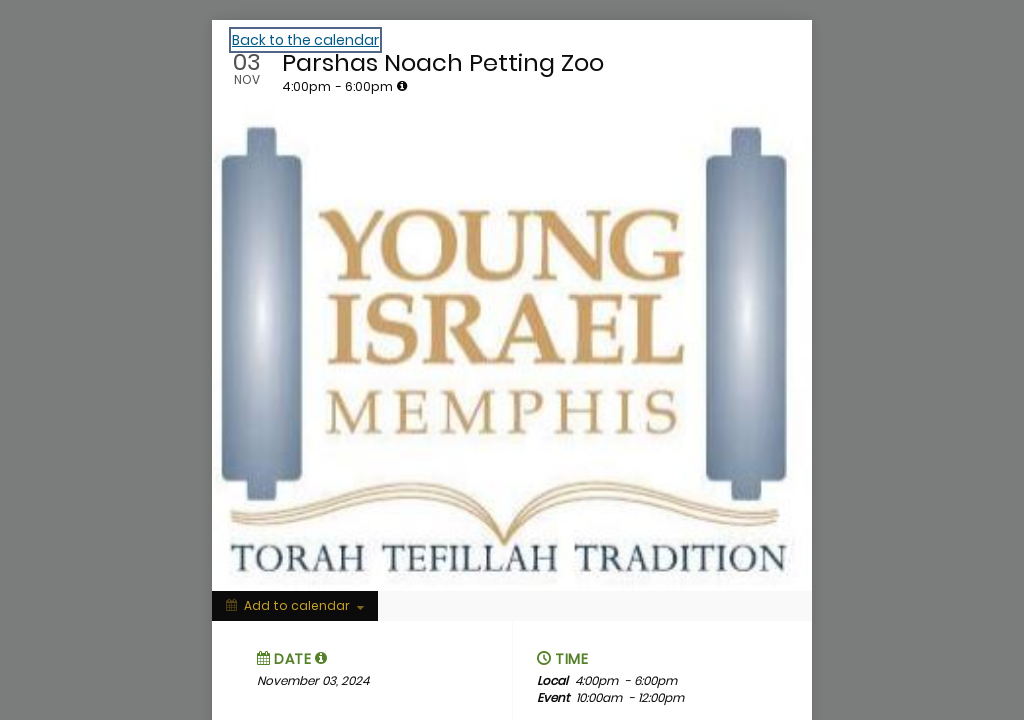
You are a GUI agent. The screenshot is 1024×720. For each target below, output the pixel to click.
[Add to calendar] (295, 606)
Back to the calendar (305, 40)
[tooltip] (402, 86)
